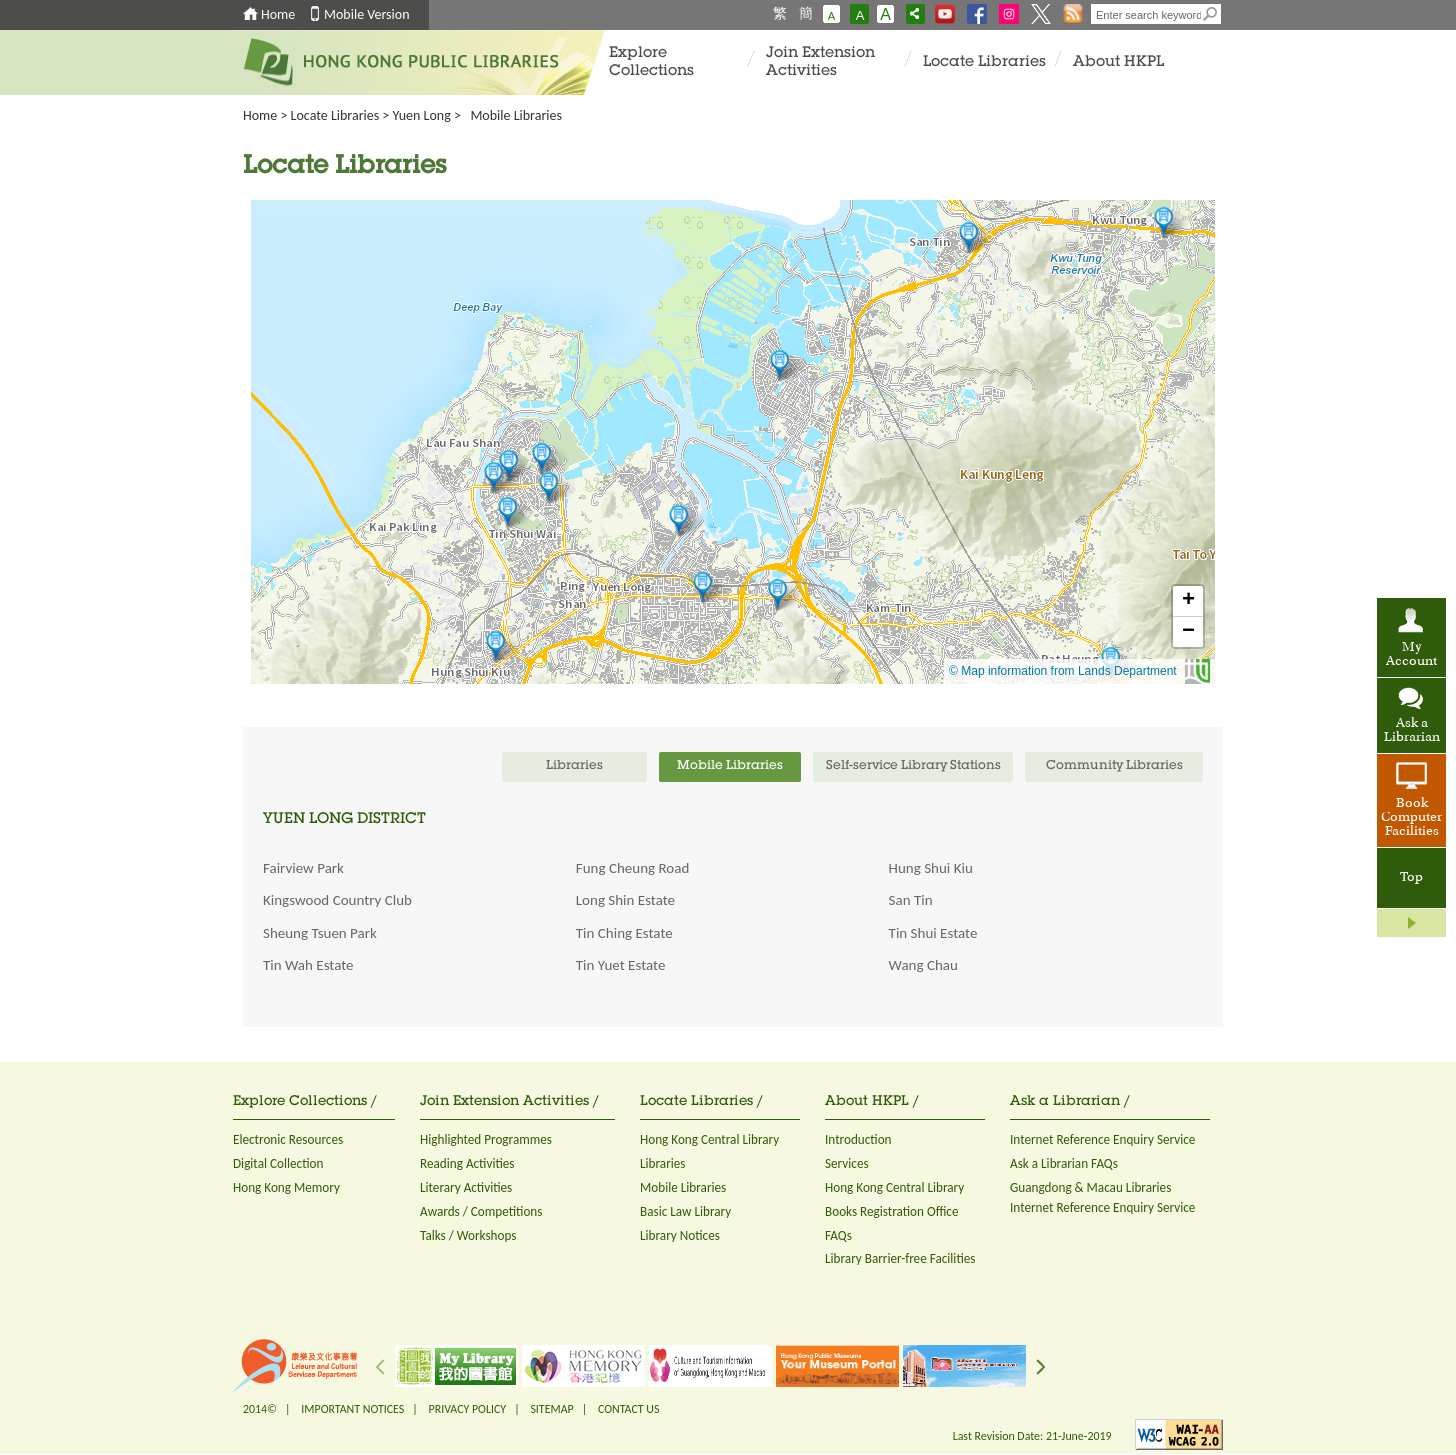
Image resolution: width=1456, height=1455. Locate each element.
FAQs (838, 1235)
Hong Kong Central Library (709, 1139)
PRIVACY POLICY (468, 1409)
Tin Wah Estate (308, 965)
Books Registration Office (892, 1211)
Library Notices (680, 1235)
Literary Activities (466, 1187)
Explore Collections (651, 62)
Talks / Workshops (468, 1235)
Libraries (663, 1163)
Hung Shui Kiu (931, 868)
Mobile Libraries (683, 1187)
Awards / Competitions (481, 1211)
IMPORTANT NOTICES (352, 1409)
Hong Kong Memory (286, 1187)
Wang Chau (923, 965)
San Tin (911, 900)
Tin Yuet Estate (621, 965)
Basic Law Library (685, 1211)
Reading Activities (467, 1163)
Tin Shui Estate (933, 933)
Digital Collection (278, 1163)
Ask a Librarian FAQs (1064, 1163)
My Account (1411, 655)
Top (1411, 878)
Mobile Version (367, 14)
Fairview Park (303, 868)
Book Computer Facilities (1411, 818)
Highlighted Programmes (486, 1139)
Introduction (858, 1139)
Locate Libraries (984, 62)
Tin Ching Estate (624, 933)
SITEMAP (551, 1409)
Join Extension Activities (820, 62)
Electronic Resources (288, 1139)
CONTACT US (628, 1409)
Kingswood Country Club (337, 900)
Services (847, 1163)
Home (278, 14)
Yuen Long (422, 115)
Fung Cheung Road (632, 868)
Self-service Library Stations (913, 766)
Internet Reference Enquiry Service (1102, 1139)
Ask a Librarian (1412, 731)
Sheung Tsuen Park (320, 933)
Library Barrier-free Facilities (900, 1258)
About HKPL (1118, 62)
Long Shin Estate (625, 900)
